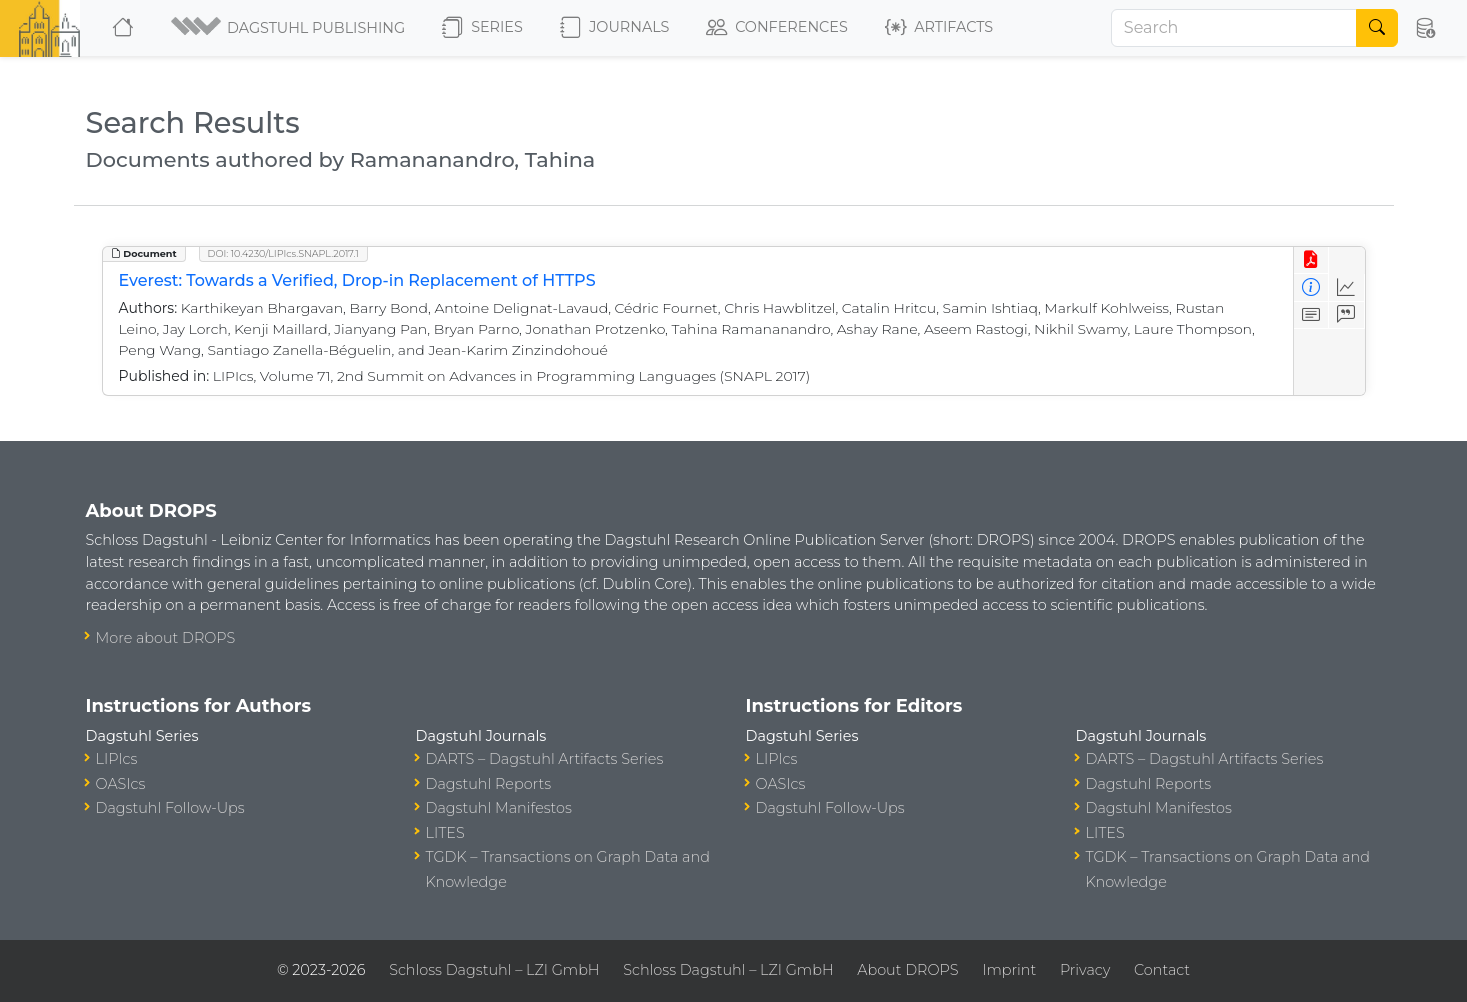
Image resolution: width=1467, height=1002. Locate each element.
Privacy (1085, 970)
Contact (1162, 970)
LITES (445, 833)
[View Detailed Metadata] (1311, 287)
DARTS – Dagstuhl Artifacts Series (545, 759)
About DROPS (907, 970)
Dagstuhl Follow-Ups (170, 808)
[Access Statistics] (1346, 287)
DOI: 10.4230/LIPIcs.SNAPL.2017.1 (283, 253)
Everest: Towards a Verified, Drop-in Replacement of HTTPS (357, 280)
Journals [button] (614, 28)
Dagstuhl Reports (489, 784)
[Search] (1234, 28)
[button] (289, 28)
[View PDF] (1311, 260)
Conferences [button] (777, 28)
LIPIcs (117, 759)
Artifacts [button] (939, 28)
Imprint (1009, 970)
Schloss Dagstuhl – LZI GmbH (494, 970)
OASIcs (121, 784)
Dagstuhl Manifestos (499, 808)
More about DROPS (166, 638)
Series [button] (482, 28)
